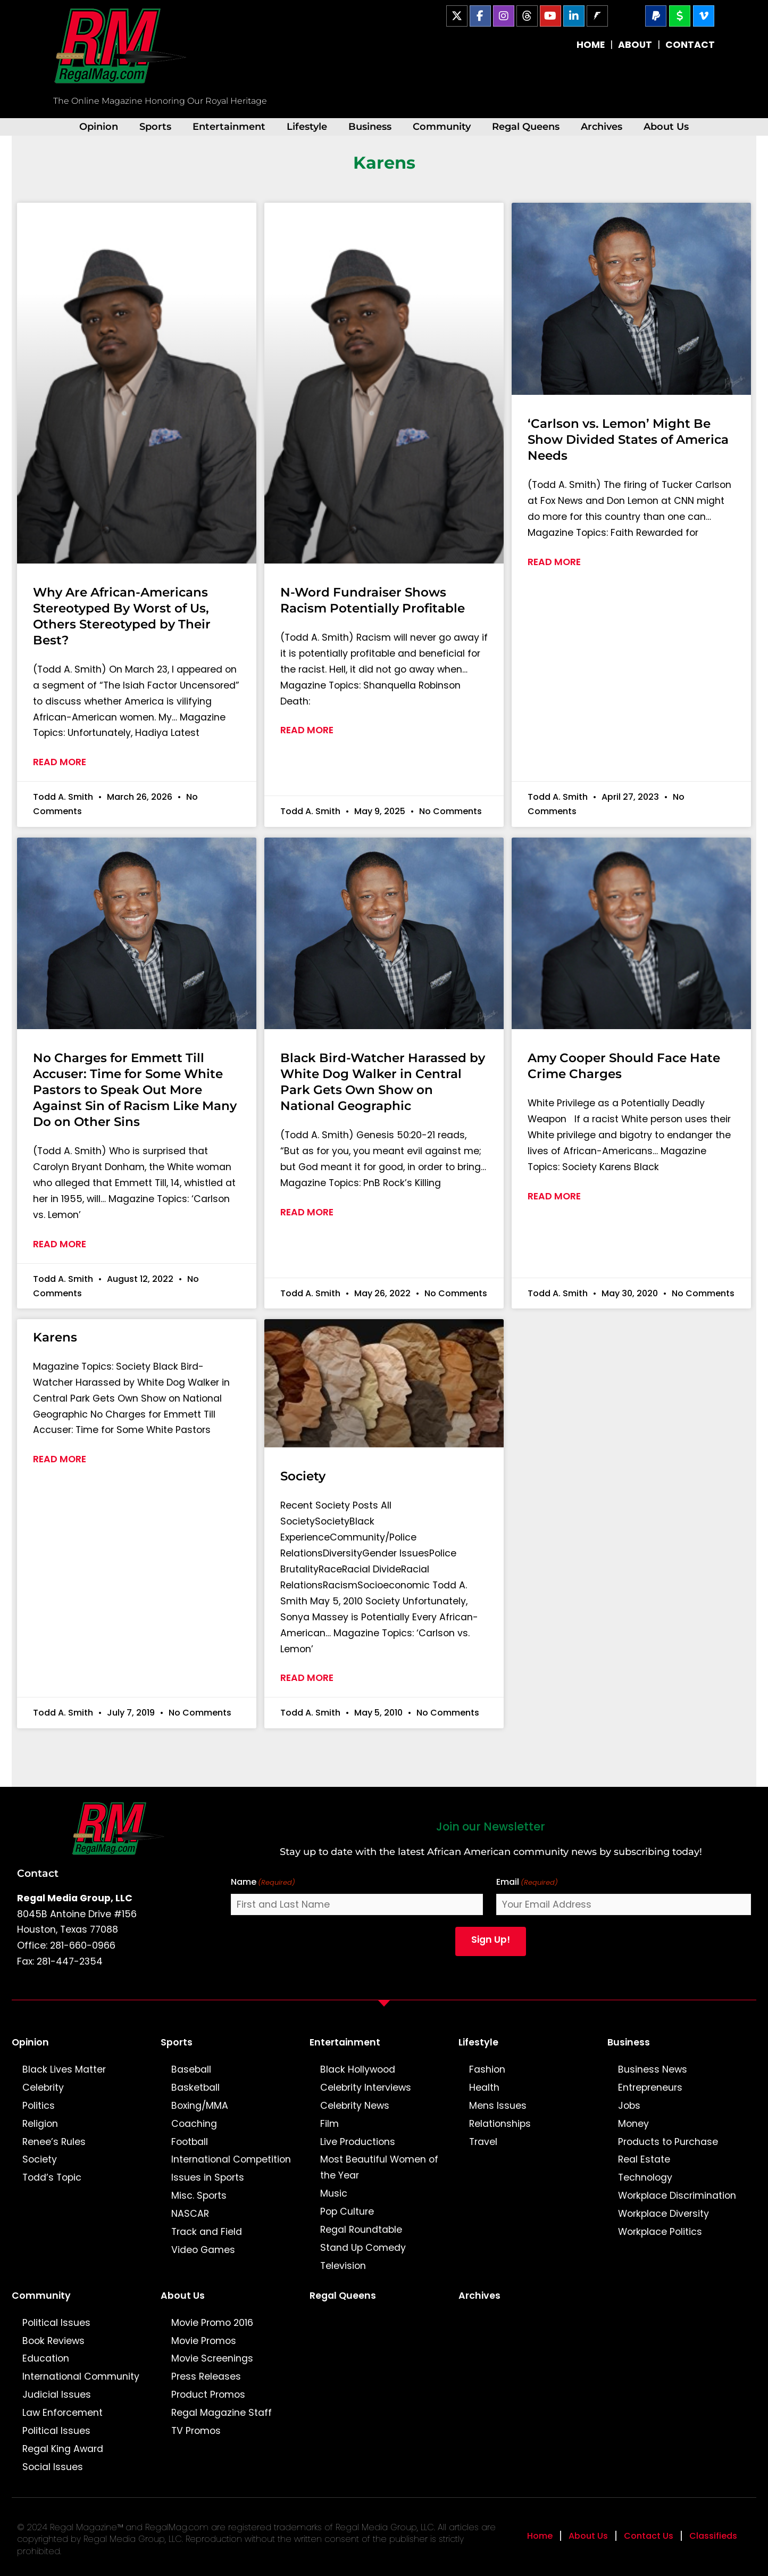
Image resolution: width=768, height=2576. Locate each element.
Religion (40, 2123)
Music (333, 2193)
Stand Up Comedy (363, 2247)
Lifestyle (307, 126)
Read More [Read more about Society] (306, 1677)
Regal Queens (526, 126)
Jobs (629, 2105)
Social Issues (52, 2467)
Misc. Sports (199, 2195)
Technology (645, 2177)
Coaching (194, 2123)
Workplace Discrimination (677, 2195)
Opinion (98, 126)
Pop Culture (347, 2211)
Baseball (191, 2069)
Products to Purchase (668, 2141)
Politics (38, 2105)
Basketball (195, 2087)
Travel (483, 2141)
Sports (155, 126)
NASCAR (190, 2213)
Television (343, 2265)
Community (442, 126)
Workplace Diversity (663, 2213)
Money (633, 2123)
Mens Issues (498, 2105)
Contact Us (648, 2536)
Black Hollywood (357, 2069)
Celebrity (43, 2087)
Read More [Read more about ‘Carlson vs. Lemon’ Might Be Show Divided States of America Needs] (554, 562)
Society (302, 1476)
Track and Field (206, 2231)
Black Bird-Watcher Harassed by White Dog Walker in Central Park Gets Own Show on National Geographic (382, 1081)
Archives (601, 126)
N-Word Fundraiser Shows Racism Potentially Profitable (372, 600)
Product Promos (208, 2394)
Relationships (500, 2123)
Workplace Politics (660, 2231)
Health (484, 2087)
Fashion (487, 2069)
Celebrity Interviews (365, 2087)
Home (540, 2536)
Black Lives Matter (64, 2069)
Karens (55, 1337)
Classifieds (713, 2536)
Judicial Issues (56, 2394)
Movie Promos (203, 2340)
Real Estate (644, 2159)
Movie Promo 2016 (212, 2322)
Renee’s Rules (54, 2141)
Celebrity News (354, 2105)
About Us (666, 126)
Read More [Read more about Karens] (59, 1459)
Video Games (203, 2249)
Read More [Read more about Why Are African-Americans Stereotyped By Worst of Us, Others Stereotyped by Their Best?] (59, 762)
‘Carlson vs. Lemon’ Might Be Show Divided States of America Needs (628, 439)
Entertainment (229, 126)
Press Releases (206, 2376)
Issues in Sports (207, 2177)
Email (527, 1882)
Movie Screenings (212, 2358)
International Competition (231, 2159)
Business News (652, 2069)
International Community (80, 2376)
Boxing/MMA (199, 2105)
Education (45, 2358)
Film (329, 2123)
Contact (38, 1873)
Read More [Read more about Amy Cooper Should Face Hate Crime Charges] (554, 1196)
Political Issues (56, 2322)
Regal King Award (62, 2448)
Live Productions (357, 2141)
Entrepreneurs (650, 2087)
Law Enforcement (62, 2412)
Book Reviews (53, 2340)
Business (369, 126)
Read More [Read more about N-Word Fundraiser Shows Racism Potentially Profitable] (306, 730)
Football (189, 2141)
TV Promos (196, 2430)
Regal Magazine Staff (221, 2412)
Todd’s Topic (51, 2177)
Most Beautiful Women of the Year (379, 2167)
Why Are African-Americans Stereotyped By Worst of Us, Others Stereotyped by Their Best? (122, 616)
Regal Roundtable (361, 2229)
